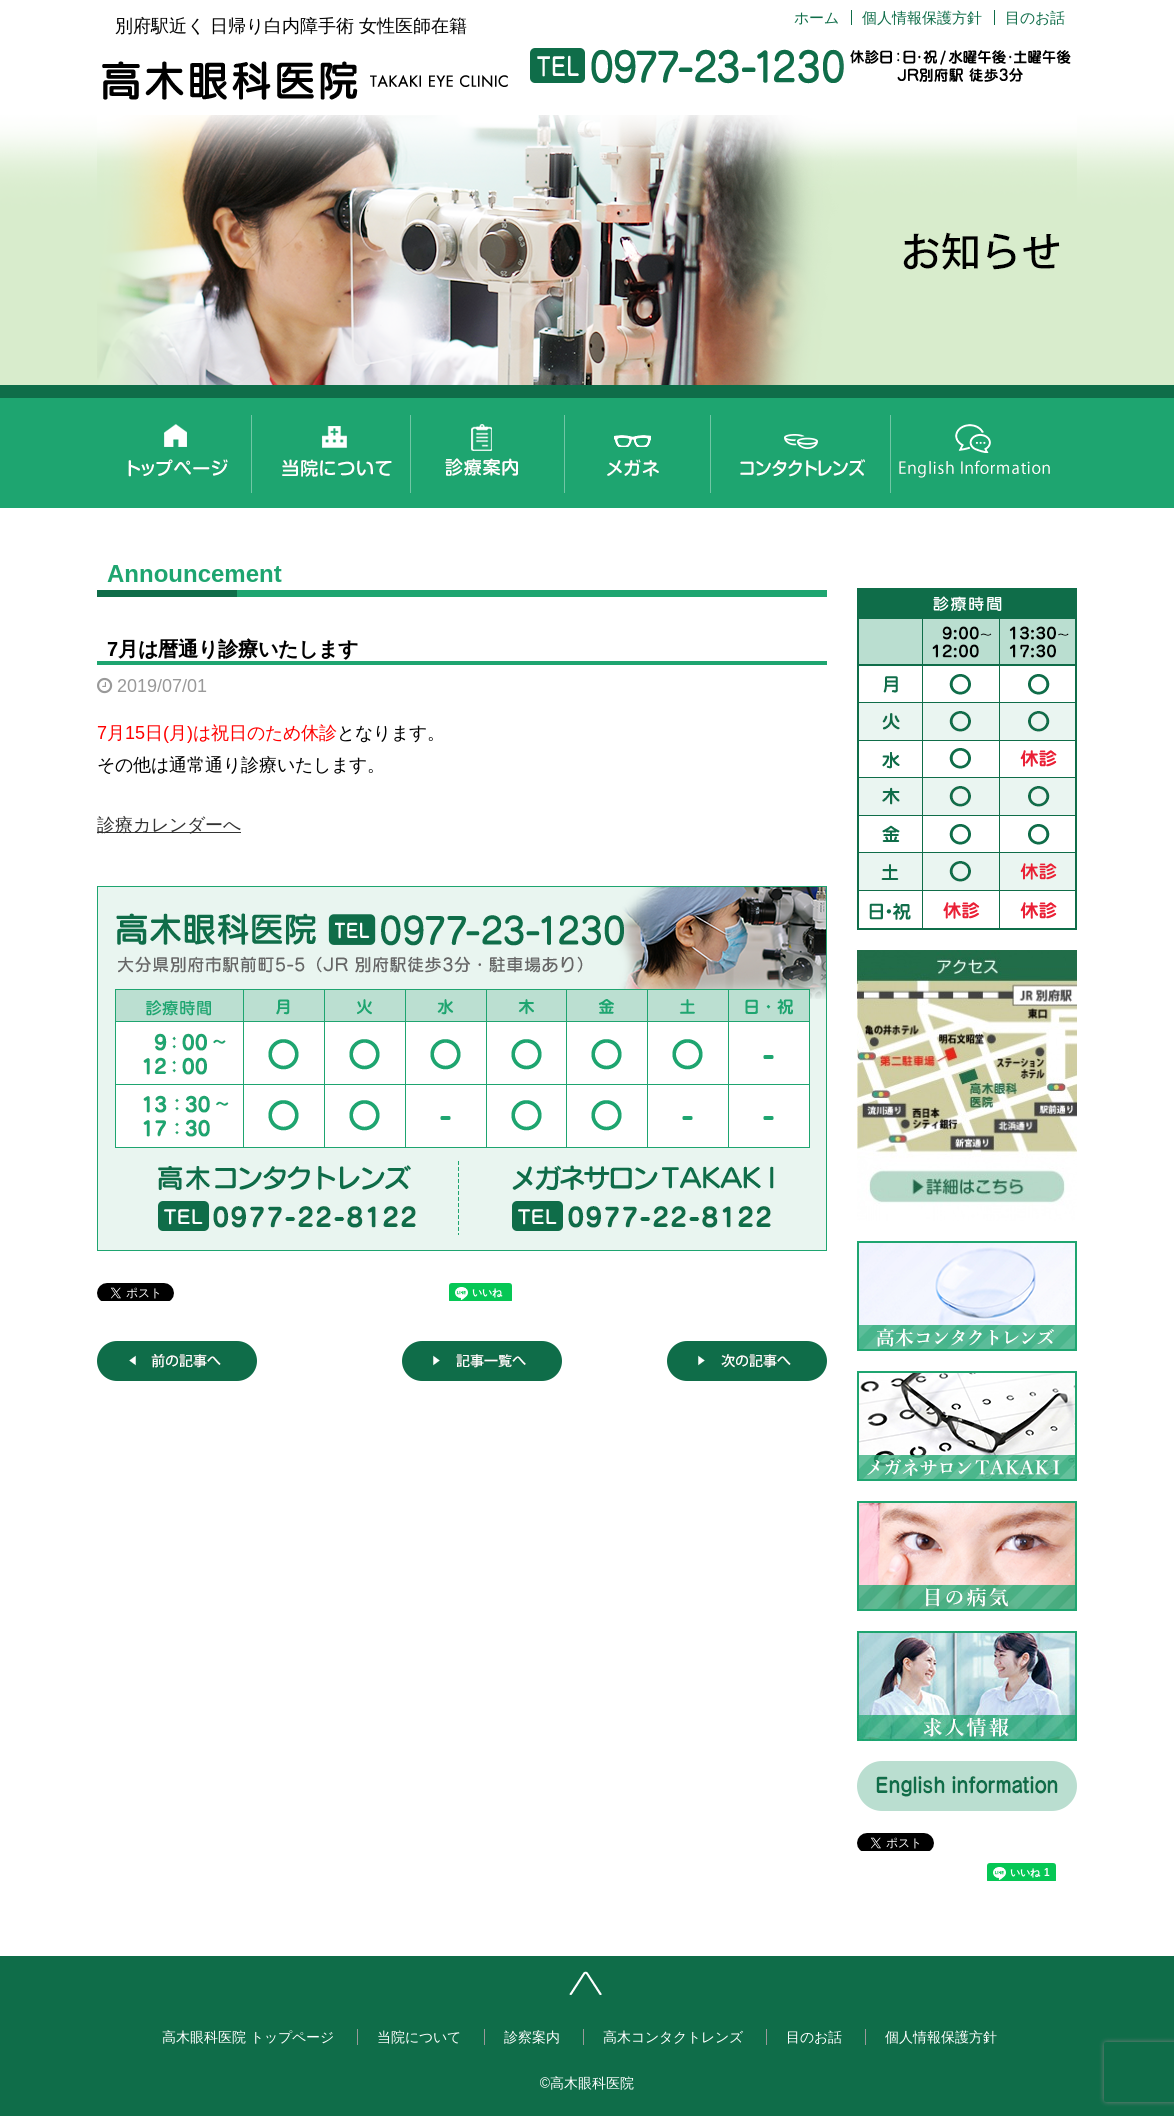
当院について (335, 448)
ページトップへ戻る (649, 1991)
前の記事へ (177, 1361)
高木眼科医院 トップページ (175, 448)
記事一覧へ (482, 1361)
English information (975, 448)
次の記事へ (747, 1361)
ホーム (816, 17)
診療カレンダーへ (169, 825)
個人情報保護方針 (922, 17)
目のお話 (1035, 17)
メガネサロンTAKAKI (655, 448)
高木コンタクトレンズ (815, 448)
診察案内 (495, 448)
